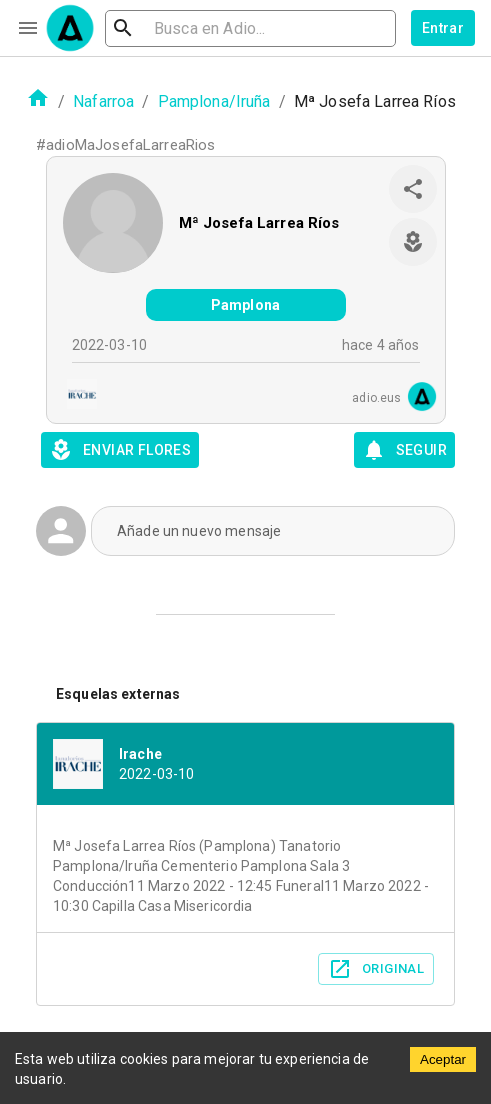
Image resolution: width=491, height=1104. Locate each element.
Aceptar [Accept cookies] (443, 1059)
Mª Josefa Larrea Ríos (259, 223)
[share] (413, 189)
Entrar (443, 28)
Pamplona (245, 305)
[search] (250, 28)
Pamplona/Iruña (214, 101)
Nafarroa (103, 101)
